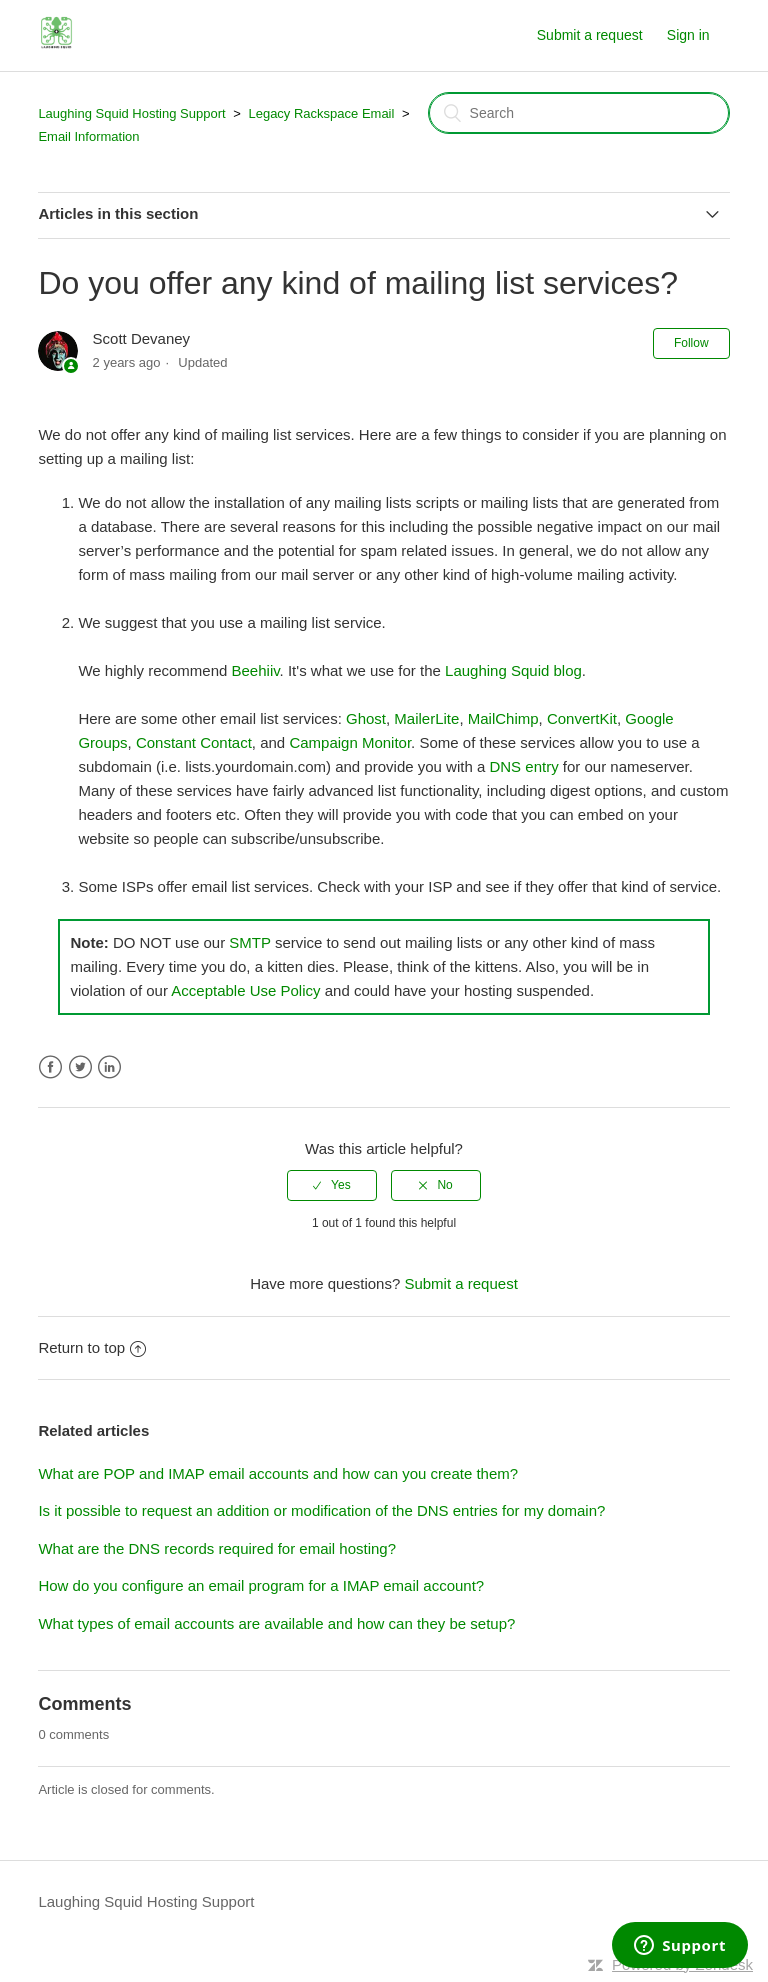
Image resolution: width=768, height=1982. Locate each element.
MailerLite (426, 718)
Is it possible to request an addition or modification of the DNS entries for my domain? (321, 1510)
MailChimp (503, 718)
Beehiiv (256, 670)
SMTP (249, 942)
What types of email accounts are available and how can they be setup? (276, 1623)
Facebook (50, 1067)
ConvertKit (582, 718)
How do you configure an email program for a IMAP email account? (261, 1585)
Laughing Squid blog (513, 670)
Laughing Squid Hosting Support (131, 113)
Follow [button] (691, 343)
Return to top (92, 1347)
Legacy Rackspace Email (321, 113)
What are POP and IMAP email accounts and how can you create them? (278, 1473)
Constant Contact (194, 742)
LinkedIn (109, 1067)
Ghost (366, 718)
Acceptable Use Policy (245, 990)
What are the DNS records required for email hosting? (217, 1548)
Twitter (80, 1067)
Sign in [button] (688, 35)
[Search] (579, 113)
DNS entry (523, 766)
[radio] (332, 1185)
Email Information (88, 136)
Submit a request (590, 35)
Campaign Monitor (350, 742)
